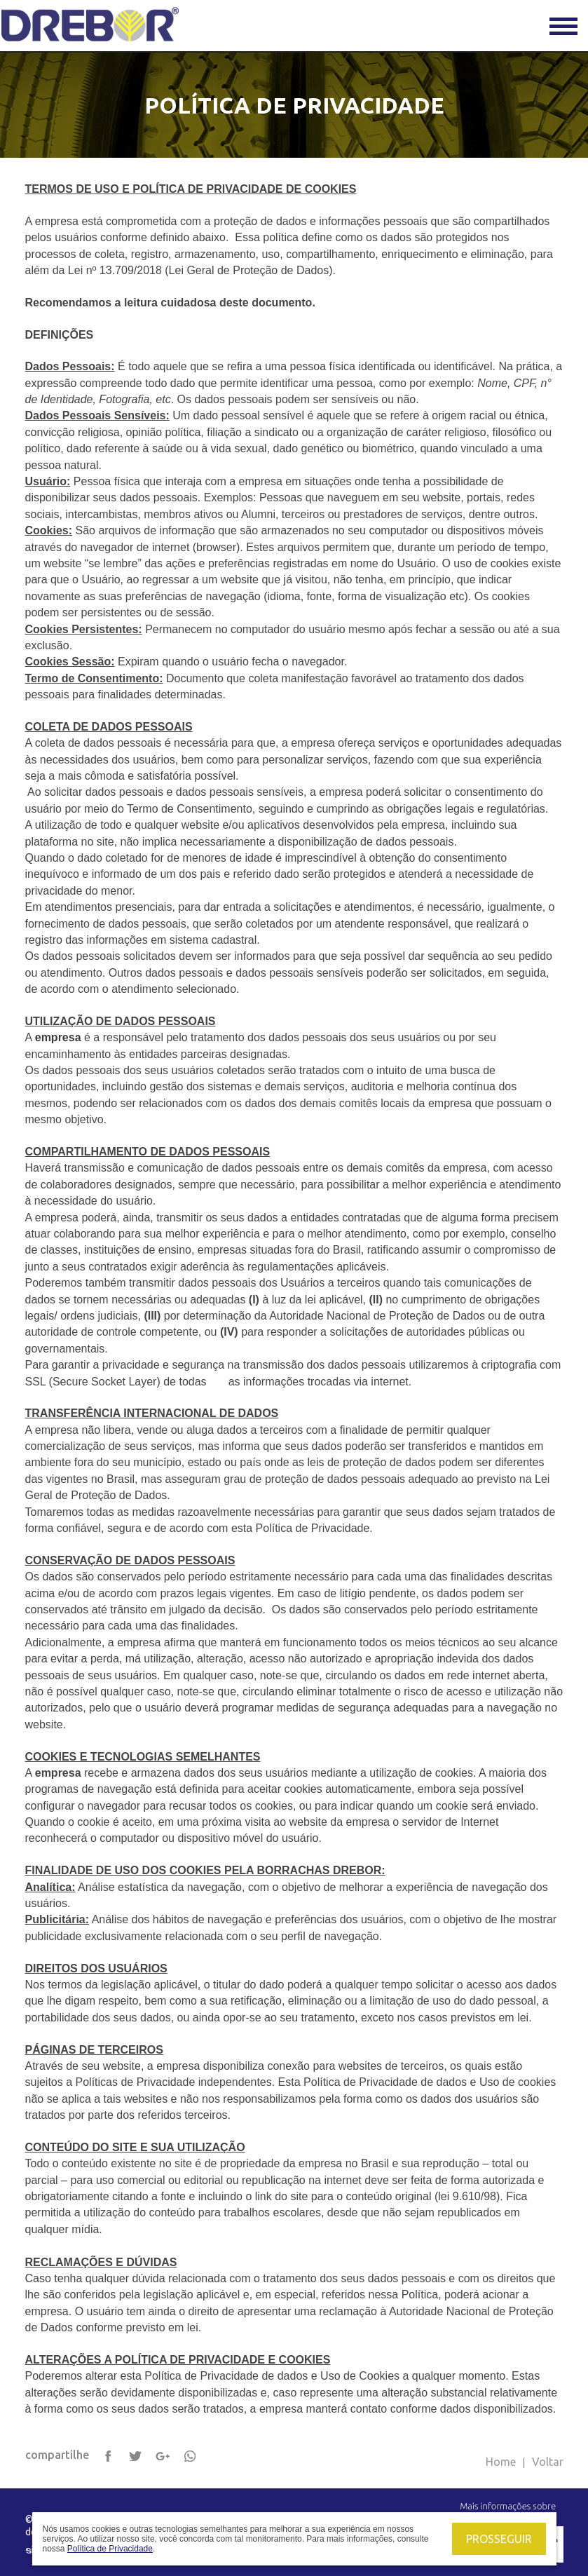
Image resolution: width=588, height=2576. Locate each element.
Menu (563, 26)
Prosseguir (499, 2539)
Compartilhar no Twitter (136, 2457)
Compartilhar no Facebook (109, 2457)
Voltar (547, 2461)
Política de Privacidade (110, 2549)
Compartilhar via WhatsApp (191, 2457)
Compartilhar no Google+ (163, 2457)
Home (501, 2461)
